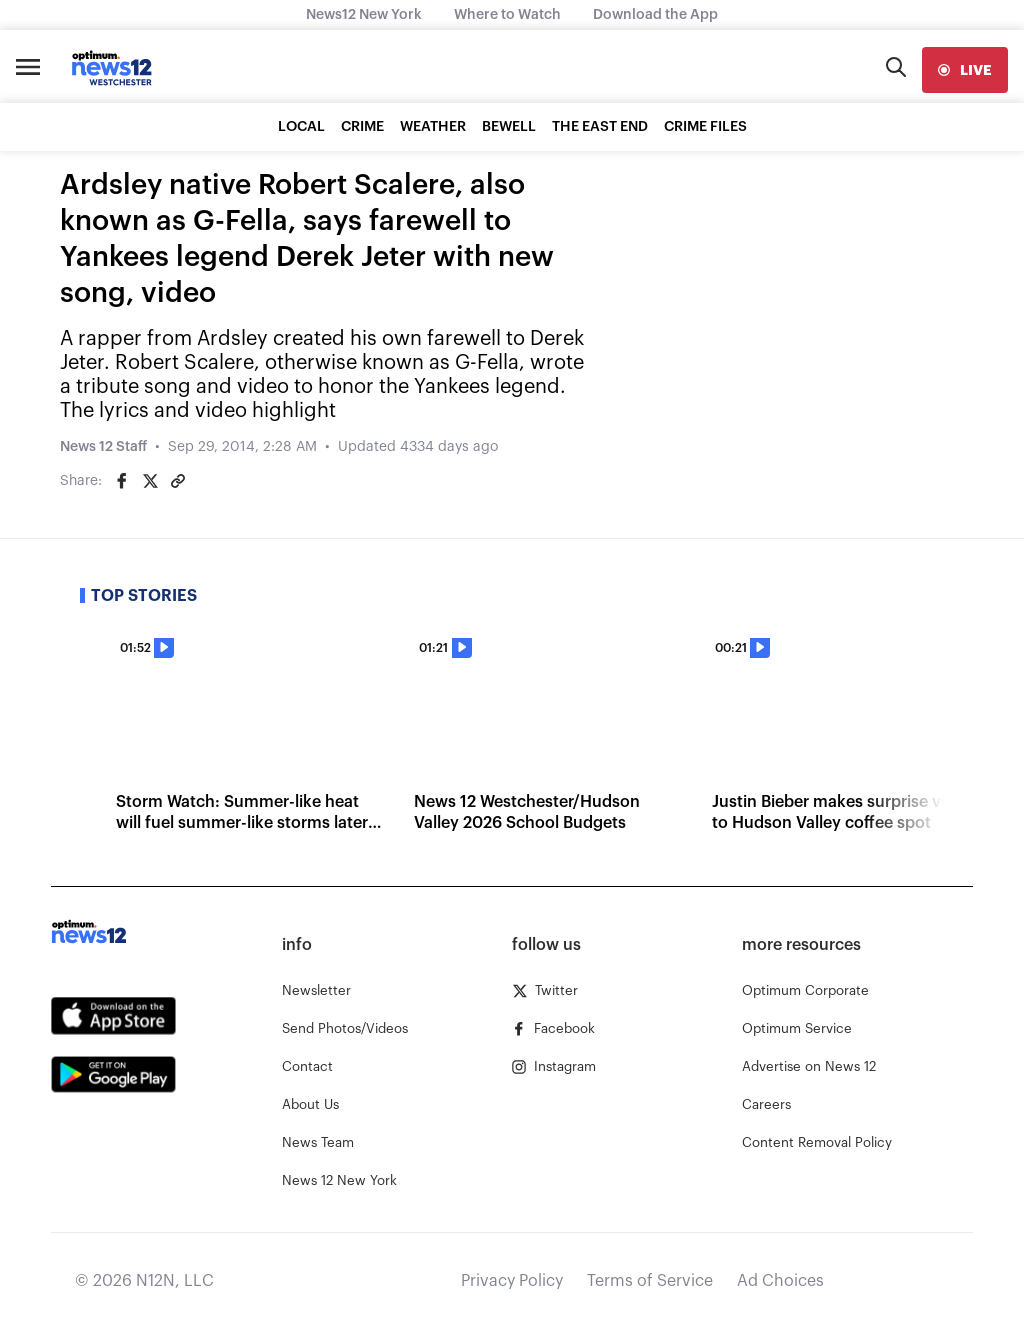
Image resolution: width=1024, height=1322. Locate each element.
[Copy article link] (178, 481)
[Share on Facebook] (122, 481)
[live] (965, 70)
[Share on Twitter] (150, 481)
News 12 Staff (103, 447)
